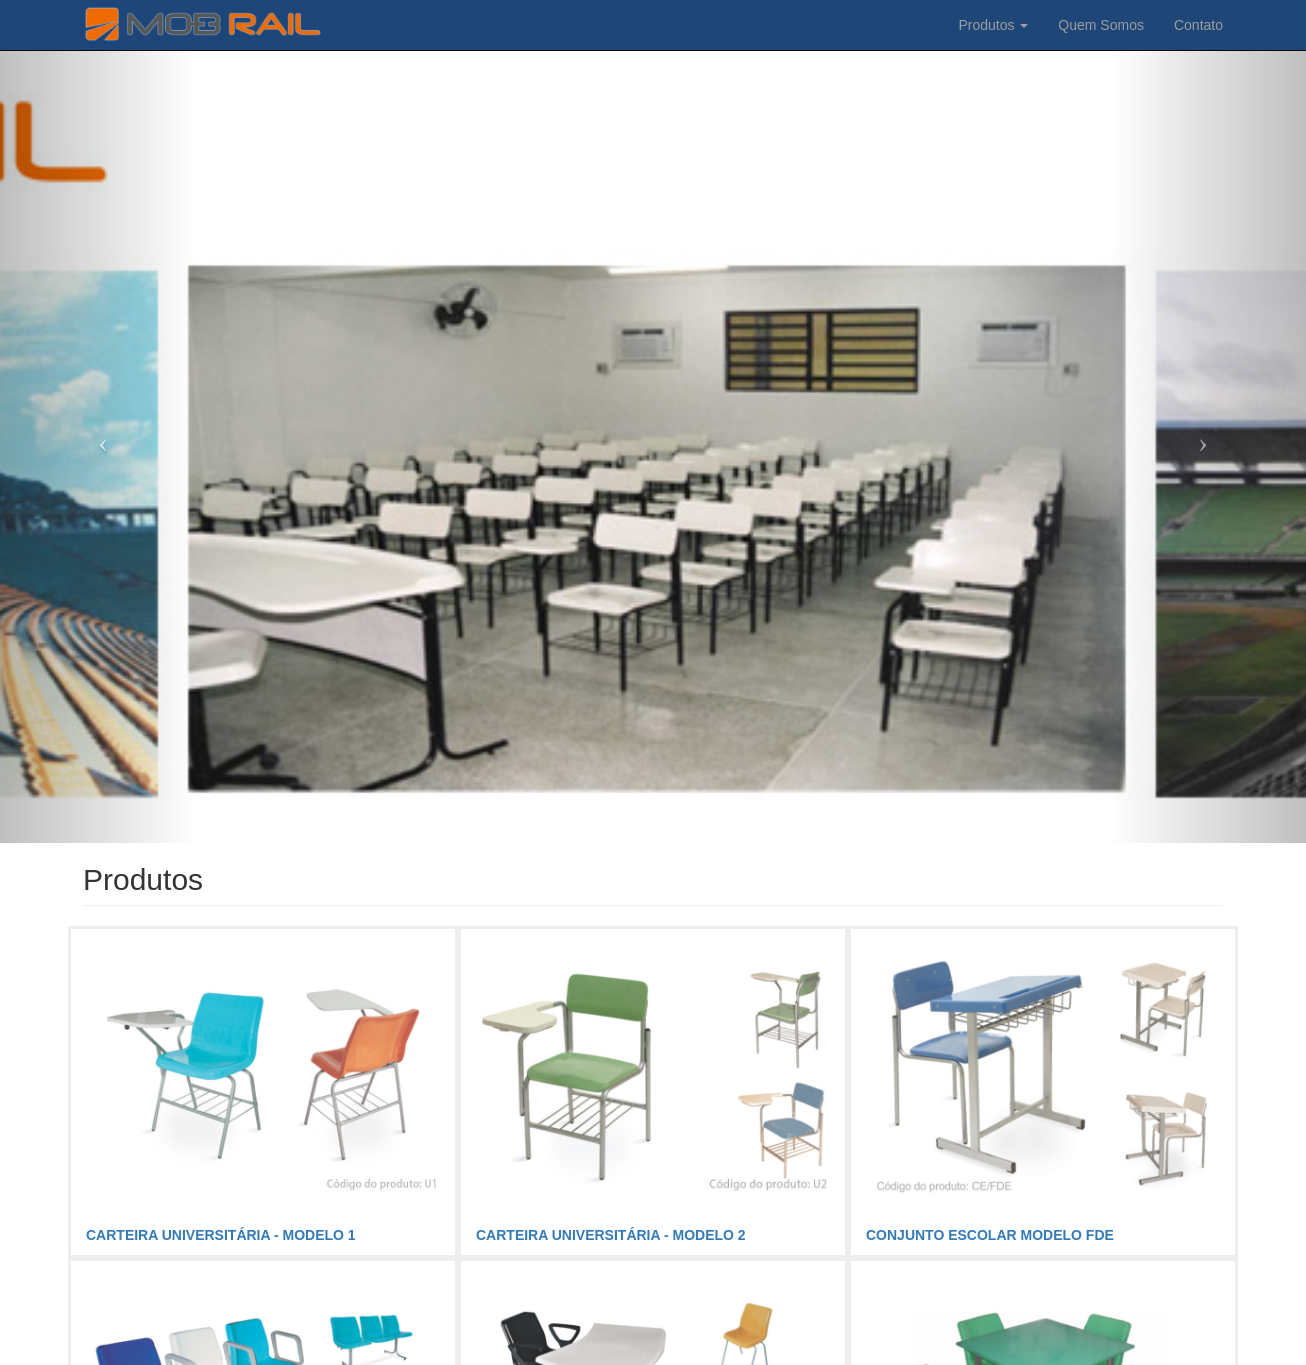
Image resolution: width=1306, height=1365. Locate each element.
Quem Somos (1101, 25)
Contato (1198, 25)
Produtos (993, 25)
